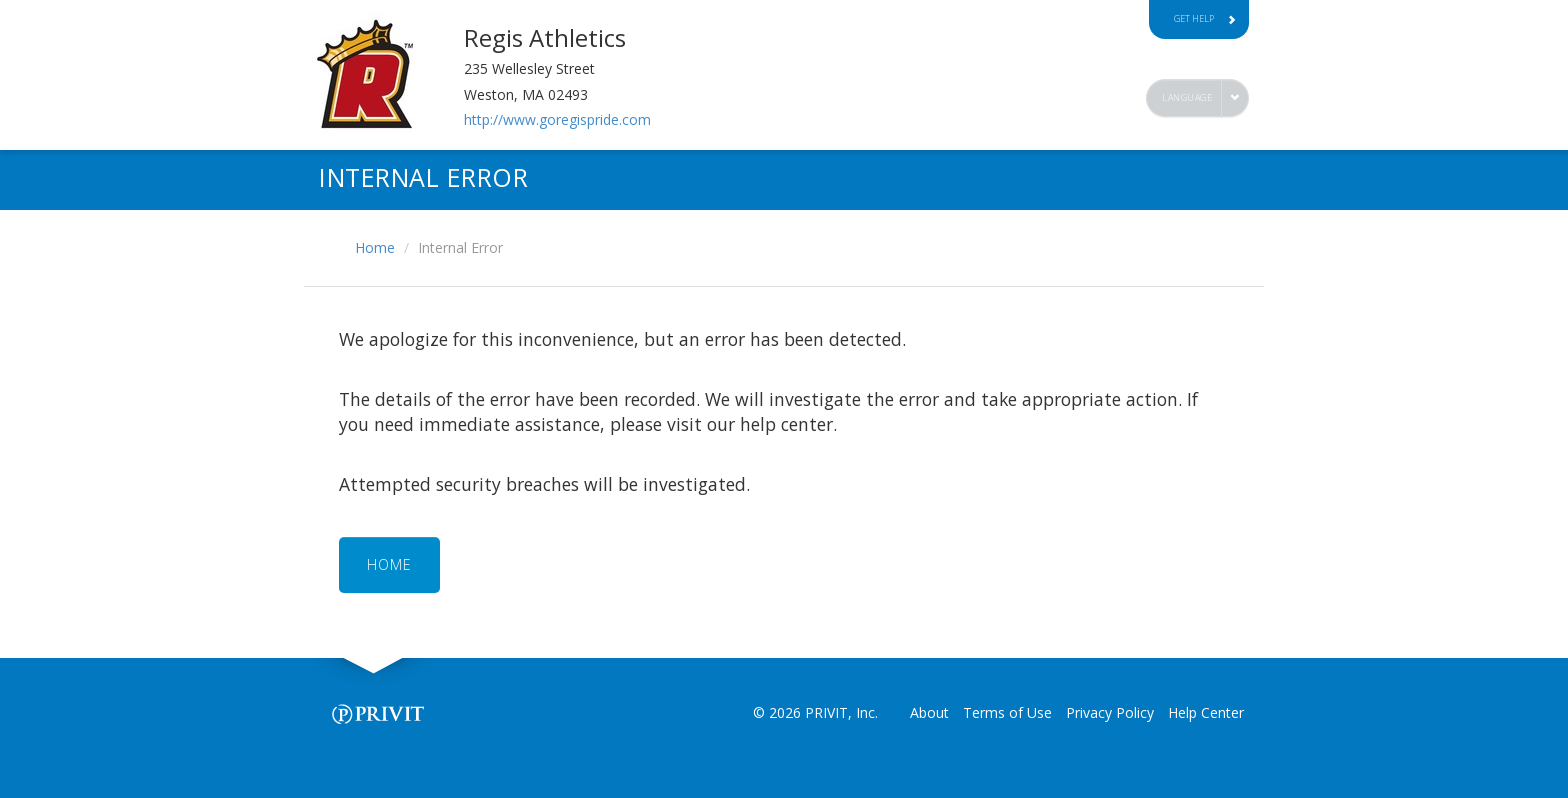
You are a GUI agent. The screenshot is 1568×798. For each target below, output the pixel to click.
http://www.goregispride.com (557, 119)
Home (375, 247)
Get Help (1205, 18)
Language (1187, 97)
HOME (389, 564)
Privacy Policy (1110, 712)
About (929, 712)
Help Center (1206, 712)
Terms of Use (1007, 712)
